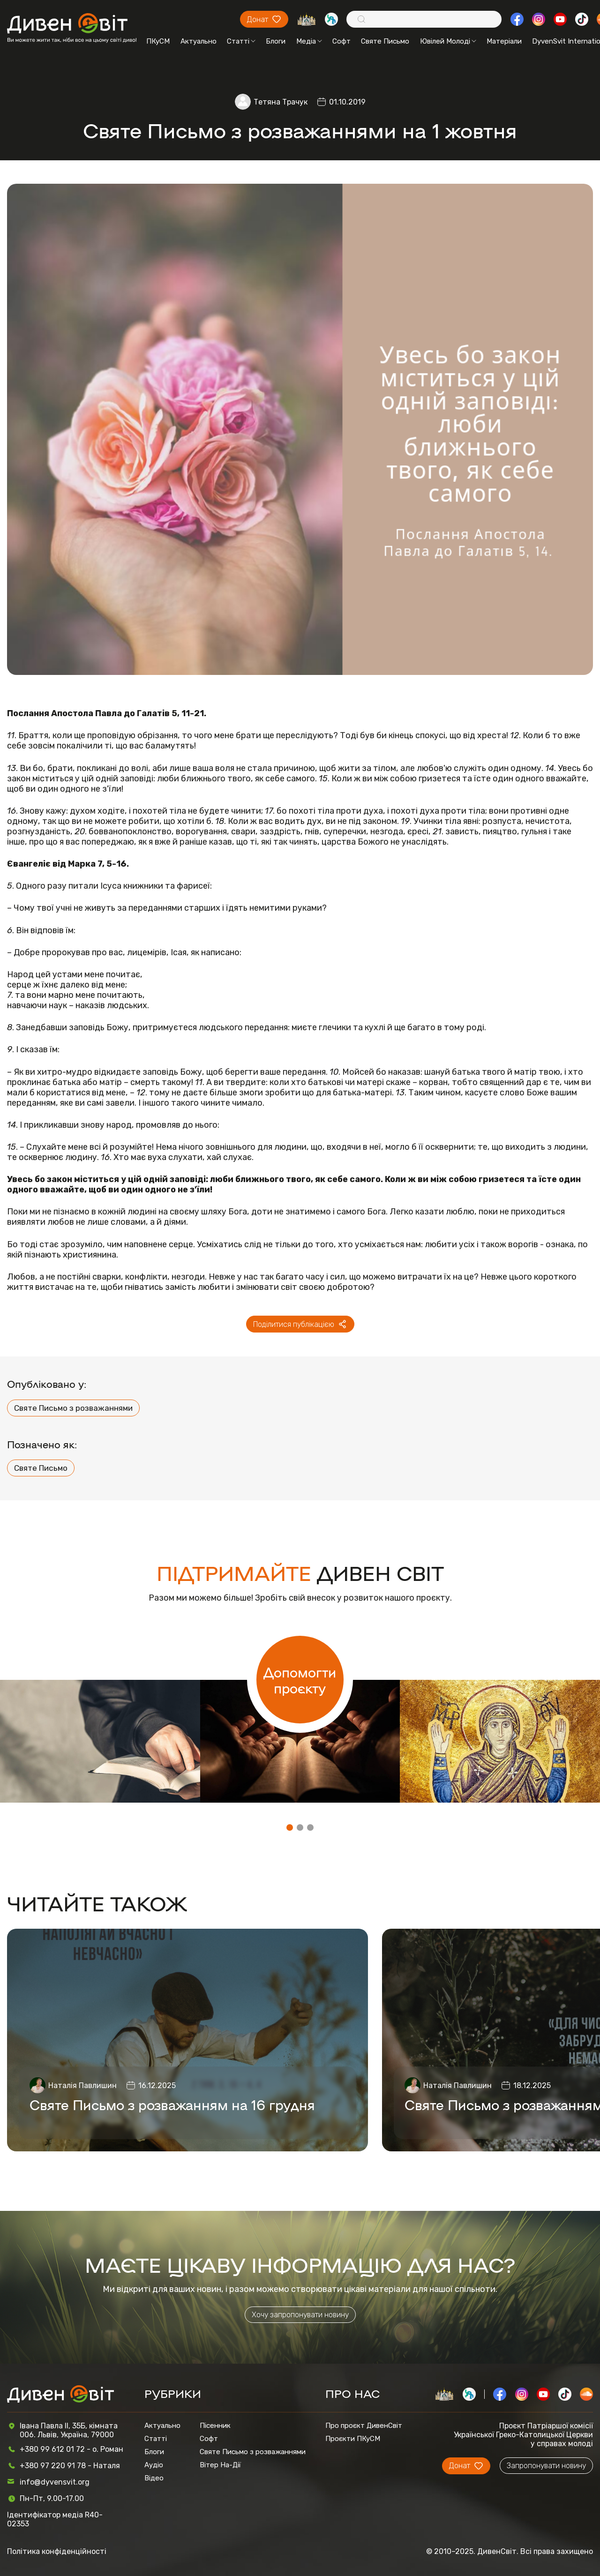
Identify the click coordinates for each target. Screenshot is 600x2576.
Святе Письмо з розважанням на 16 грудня (172, 2104)
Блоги (275, 41)
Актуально (198, 41)
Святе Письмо (385, 41)
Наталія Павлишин (82, 2085)
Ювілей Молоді (448, 41)
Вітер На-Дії (220, 2465)
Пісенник (215, 2425)
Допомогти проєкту (299, 1680)
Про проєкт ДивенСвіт (363, 2425)
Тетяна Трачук (281, 101)
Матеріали (504, 41)
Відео (154, 2478)
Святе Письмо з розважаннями (73, 1408)
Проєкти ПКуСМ (352, 2438)
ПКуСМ (158, 41)
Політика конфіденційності (56, 2551)
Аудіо (153, 2465)
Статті (241, 41)
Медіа (309, 41)
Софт (341, 41)
